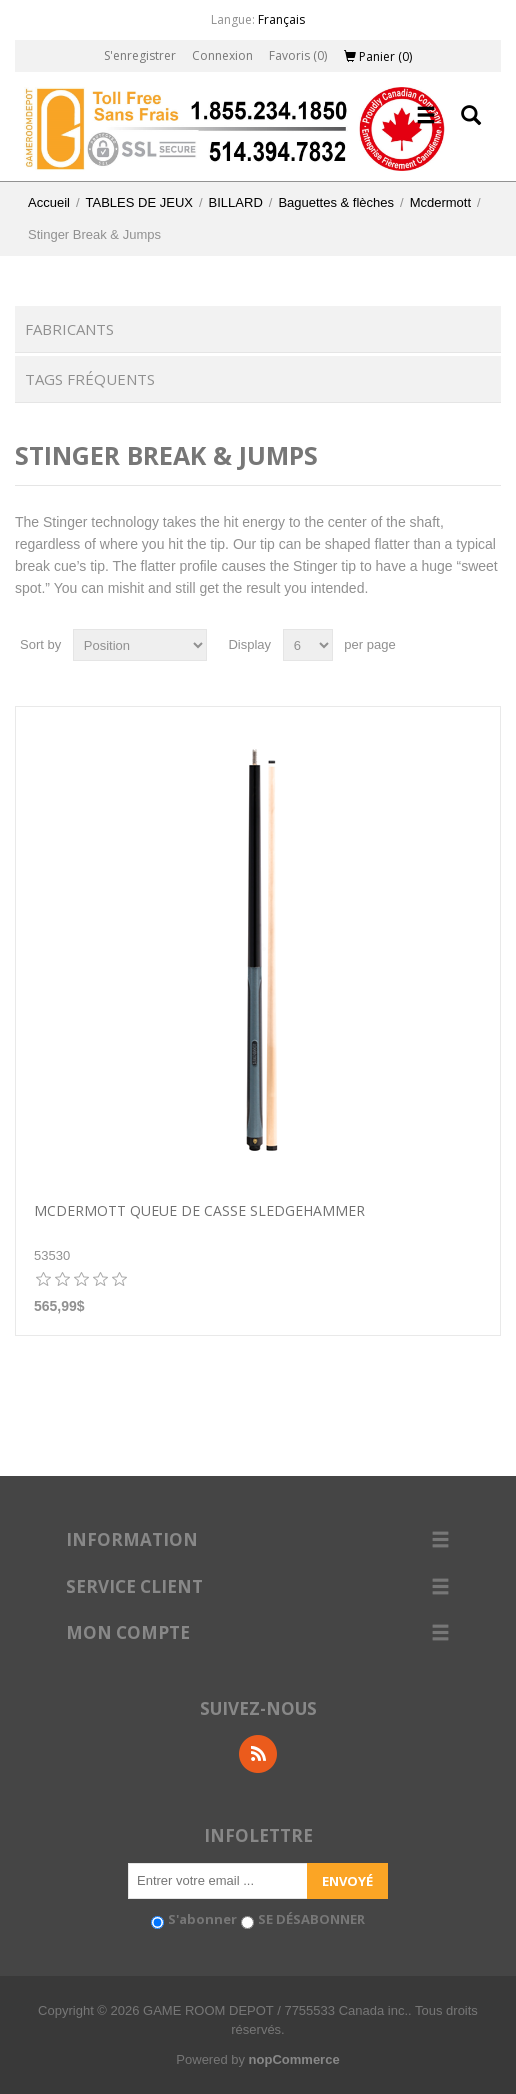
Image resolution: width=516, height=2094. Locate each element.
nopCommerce (294, 2059)
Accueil (49, 202)
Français (281, 19)
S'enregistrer (140, 55)
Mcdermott (440, 202)
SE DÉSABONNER (311, 1919)
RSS (258, 1754)
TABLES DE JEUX (139, 202)
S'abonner (202, 1919)
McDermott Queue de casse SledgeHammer (199, 1211)
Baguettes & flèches (336, 202)
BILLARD (236, 202)
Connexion (222, 55)
